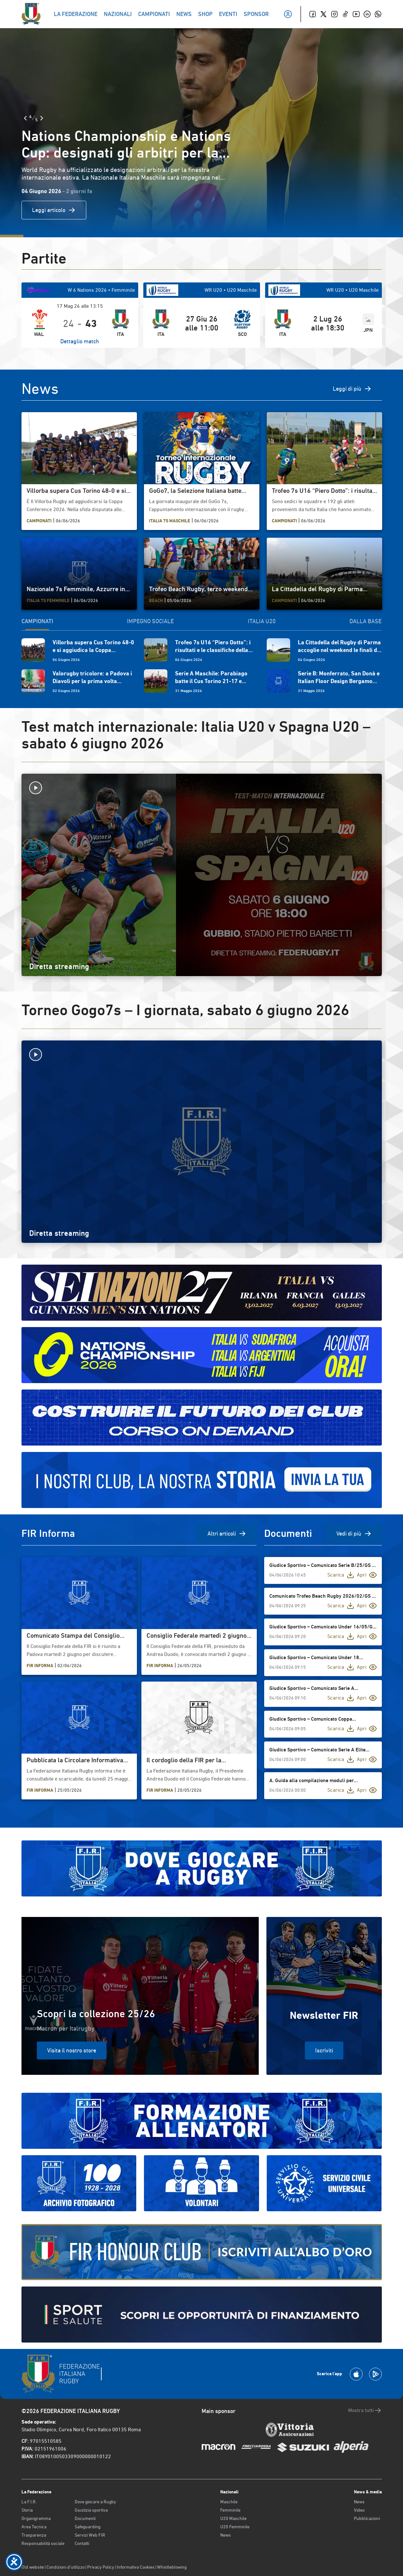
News (225, 2535)
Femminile (230, 2510)
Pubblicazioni (367, 2518)
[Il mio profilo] (288, 14)
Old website (32, 2567)
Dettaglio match (79, 341)
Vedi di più (354, 1533)
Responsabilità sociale (42, 2543)
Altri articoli (226, 1533)
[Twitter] (323, 14)
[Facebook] (312, 14)
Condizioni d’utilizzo (65, 2567)
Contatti (82, 2543)
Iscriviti (324, 2050)
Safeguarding (87, 2526)
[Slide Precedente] (25, 118)
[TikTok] (345, 14)
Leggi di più (352, 389)
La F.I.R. (29, 2501)
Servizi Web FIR (90, 2535)
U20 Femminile (234, 2526)
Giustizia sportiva (91, 2510)
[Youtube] (356, 14)
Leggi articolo (54, 210)
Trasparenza (33, 2535)
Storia (27, 2510)
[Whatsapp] (378, 14)
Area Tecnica (33, 2526)
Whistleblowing (172, 2567)
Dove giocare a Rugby (95, 2501)
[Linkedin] (367, 14)
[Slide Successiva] (42, 118)
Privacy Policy (100, 2567)
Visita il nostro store (71, 2050)
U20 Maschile (233, 2518)
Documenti (85, 2518)
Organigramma (36, 2518)
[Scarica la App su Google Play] (375, 2374)
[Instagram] (334, 14)
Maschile (229, 2501)
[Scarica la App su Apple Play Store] (356, 2374)
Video (359, 2510)
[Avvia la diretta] (201, 788)
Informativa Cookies (136, 2567)
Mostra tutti (365, 2410)
